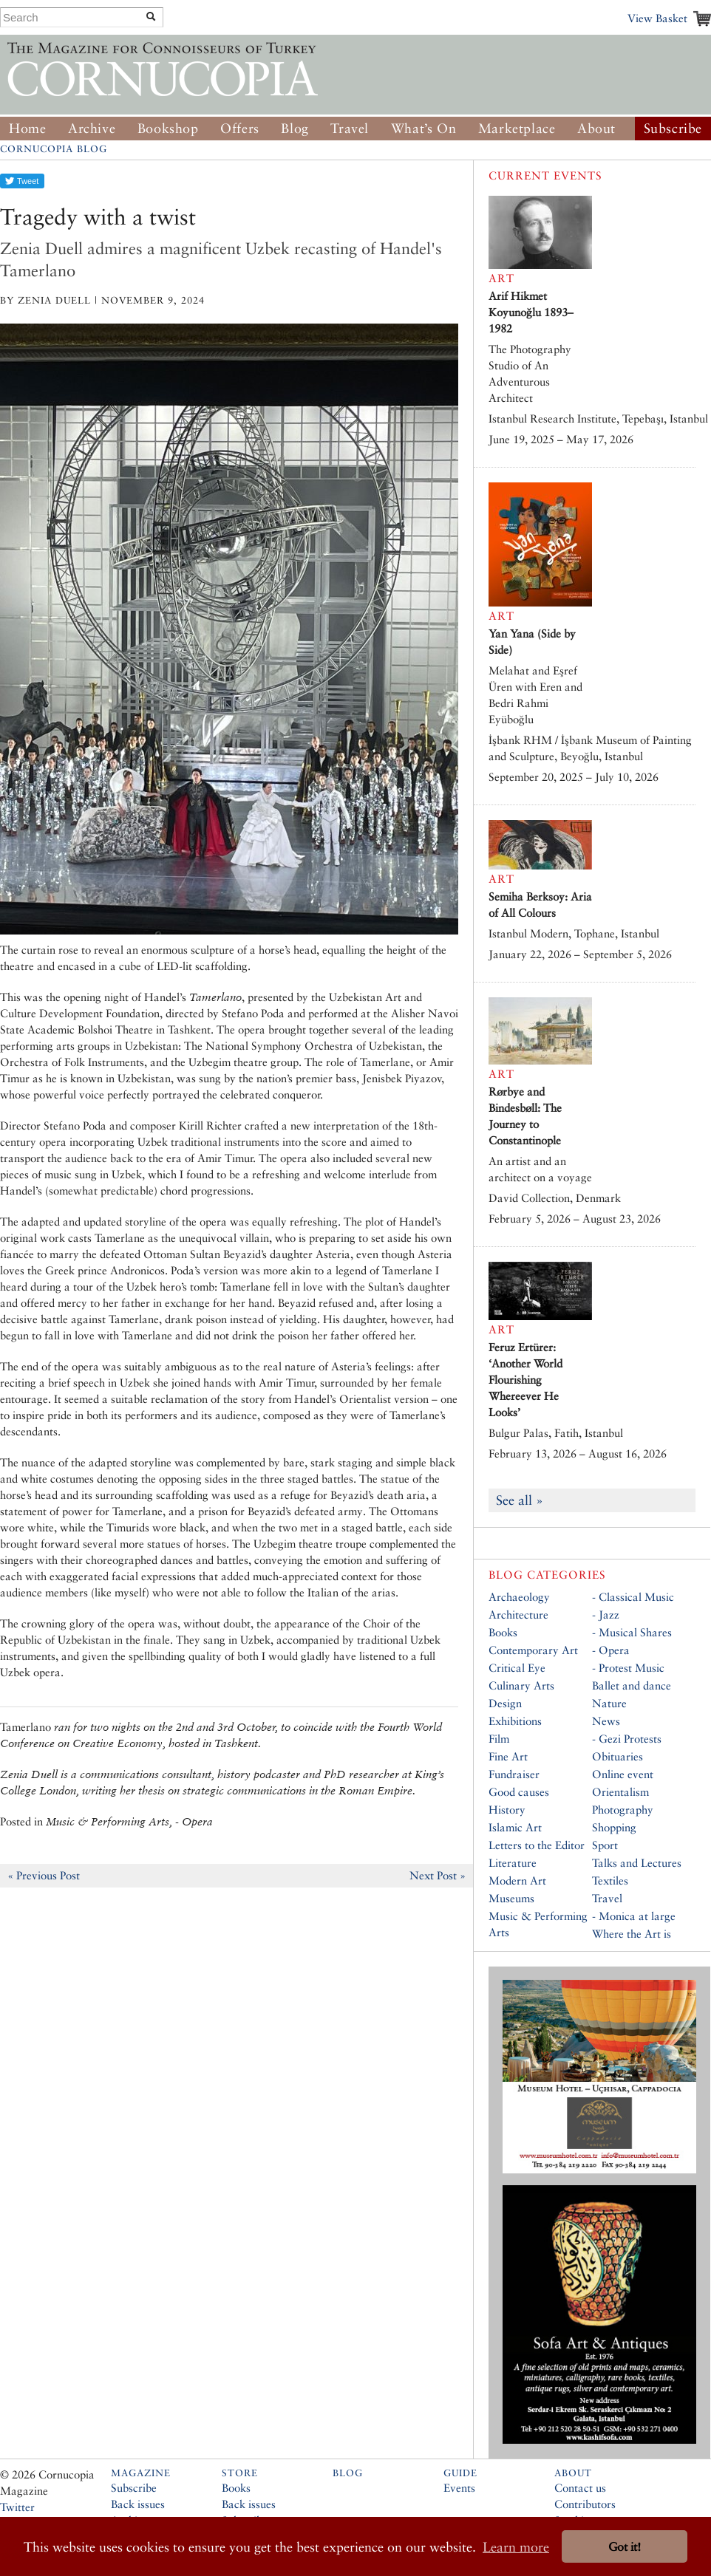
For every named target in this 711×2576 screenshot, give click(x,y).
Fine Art (508, 1756)
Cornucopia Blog (53, 148)
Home (27, 128)
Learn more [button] (516, 2547)
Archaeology (519, 1597)
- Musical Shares (632, 1632)
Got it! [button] (624, 2547)
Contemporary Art (533, 1650)
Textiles (610, 1880)
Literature (513, 1862)
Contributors (585, 2504)
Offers (239, 128)
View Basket (657, 18)
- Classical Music (633, 1597)
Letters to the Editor (537, 1845)
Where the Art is (631, 1933)
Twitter (17, 2507)
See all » (519, 1500)
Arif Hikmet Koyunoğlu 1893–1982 (531, 312)
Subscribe (673, 128)
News (606, 1721)
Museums (511, 1898)
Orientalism (620, 1792)
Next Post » (437, 1875)
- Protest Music (628, 1667)
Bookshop (168, 128)
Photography (622, 1809)
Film (499, 1738)
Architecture (518, 1614)
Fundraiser (514, 1774)
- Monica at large (634, 1916)
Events (459, 2487)
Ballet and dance (631, 1685)
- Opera (611, 1650)
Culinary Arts (521, 1685)
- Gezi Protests (626, 1738)
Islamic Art (515, 1827)
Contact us (580, 2487)
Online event (622, 1774)
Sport (605, 1845)
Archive (91, 128)
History (507, 1809)
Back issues (138, 2504)
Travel (349, 128)
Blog (294, 128)
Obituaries (617, 1756)
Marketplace (517, 128)
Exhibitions (515, 1721)
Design (505, 1703)
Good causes (519, 1792)
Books (503, 1632)
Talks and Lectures (636, 1862)
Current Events (545, 175)
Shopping (614, 1827)
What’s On (423, 128)
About (596, 128)
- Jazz (605, 1614)
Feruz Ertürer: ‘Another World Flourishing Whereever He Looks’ (525, 1379)
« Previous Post (43, 1875)
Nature (609, 1703)
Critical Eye (517, 1667)
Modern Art (517, 1880)
